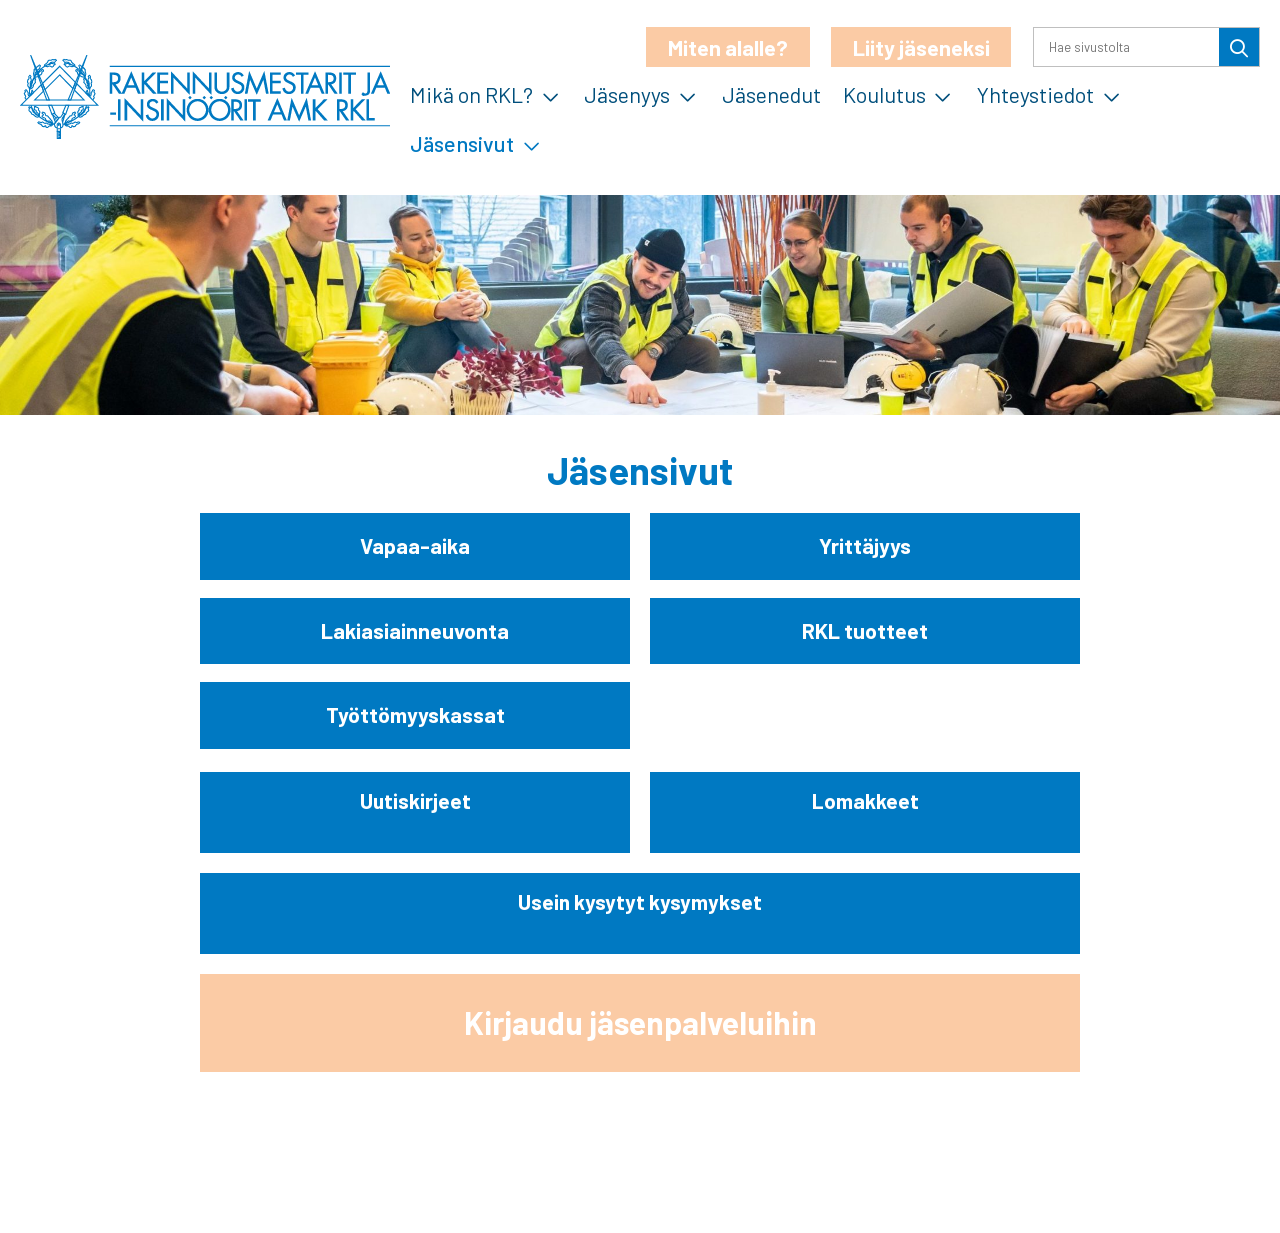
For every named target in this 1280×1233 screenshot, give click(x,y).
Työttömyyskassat (415, 716)
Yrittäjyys (865, 546)
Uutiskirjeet (415, 801)
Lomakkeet (865, 801)
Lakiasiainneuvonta (415, 631)
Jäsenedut (771, 94)
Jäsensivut (462, 143)
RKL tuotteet (865, 631)
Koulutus (884, 94)
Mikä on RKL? (471, 94)
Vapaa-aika (415, 546)
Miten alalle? (728, 47)
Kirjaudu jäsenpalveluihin (640, 1023)
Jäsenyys (627, 94)
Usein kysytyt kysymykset (640, 902)
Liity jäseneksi (921, 47)
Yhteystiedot (1035, 94)
